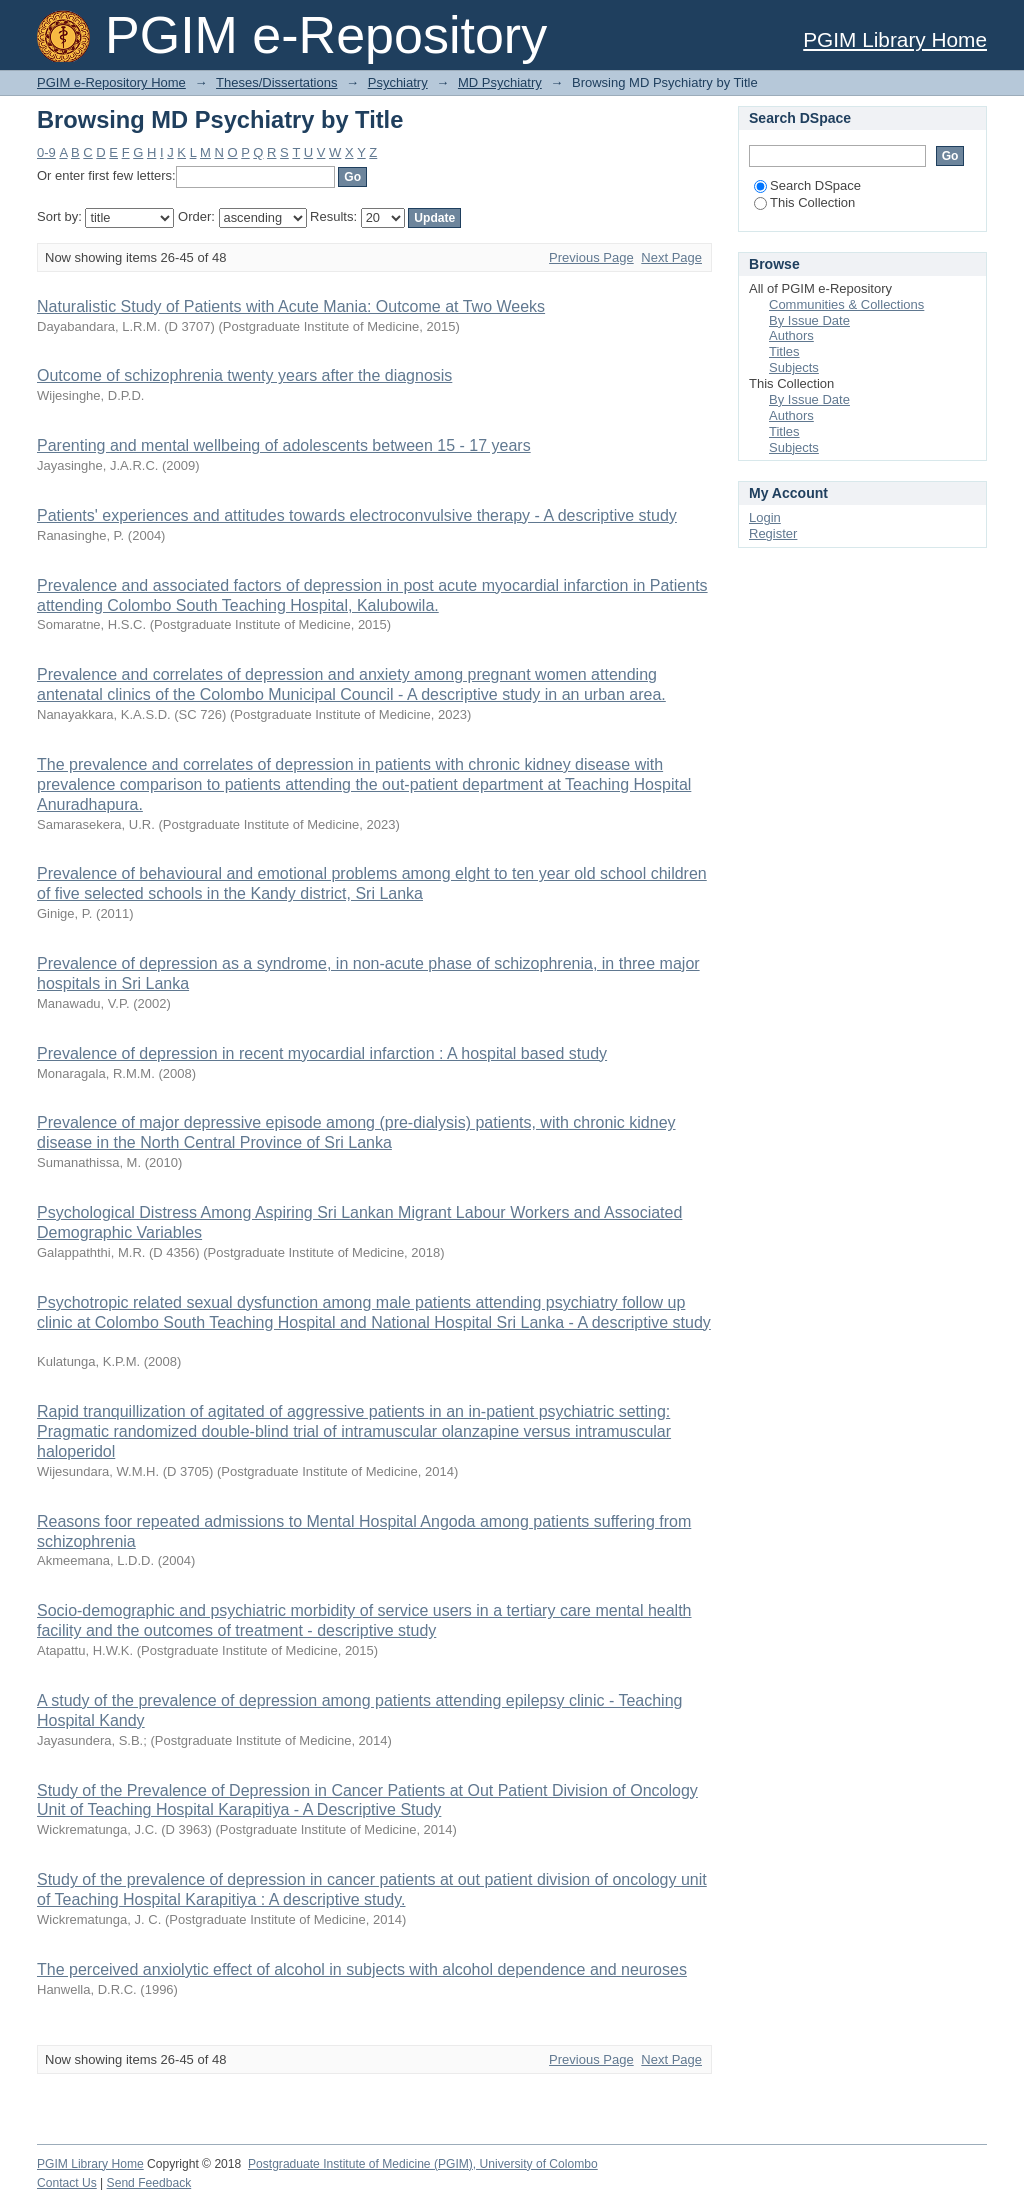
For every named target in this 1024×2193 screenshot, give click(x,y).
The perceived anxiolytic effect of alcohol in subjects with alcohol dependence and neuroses (362, 1969)
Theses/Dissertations (276, 82)
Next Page (671, 257)
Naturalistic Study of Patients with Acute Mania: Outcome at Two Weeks (291, 306)
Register (773, 533)
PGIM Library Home (895, 39)
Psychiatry (398, 82)
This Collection (804, 202)
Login (765, 517)
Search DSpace (807, 185)
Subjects (794, 367)
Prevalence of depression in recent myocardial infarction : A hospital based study (322, 1053)
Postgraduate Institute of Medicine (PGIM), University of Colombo (423, 2164)
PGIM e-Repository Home (111, 82)
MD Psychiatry (500, 82)
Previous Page (591, 257)
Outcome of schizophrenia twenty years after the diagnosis (244, 375)
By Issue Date (809, 320)
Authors (791, 335)
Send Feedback (149, 2183)
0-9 (46, 152)
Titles (784, 351)
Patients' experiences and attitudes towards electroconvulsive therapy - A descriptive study (357, 515)
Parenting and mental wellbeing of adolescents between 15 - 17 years (284, 445)
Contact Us (67, 2183)
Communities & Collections (846, 304)
